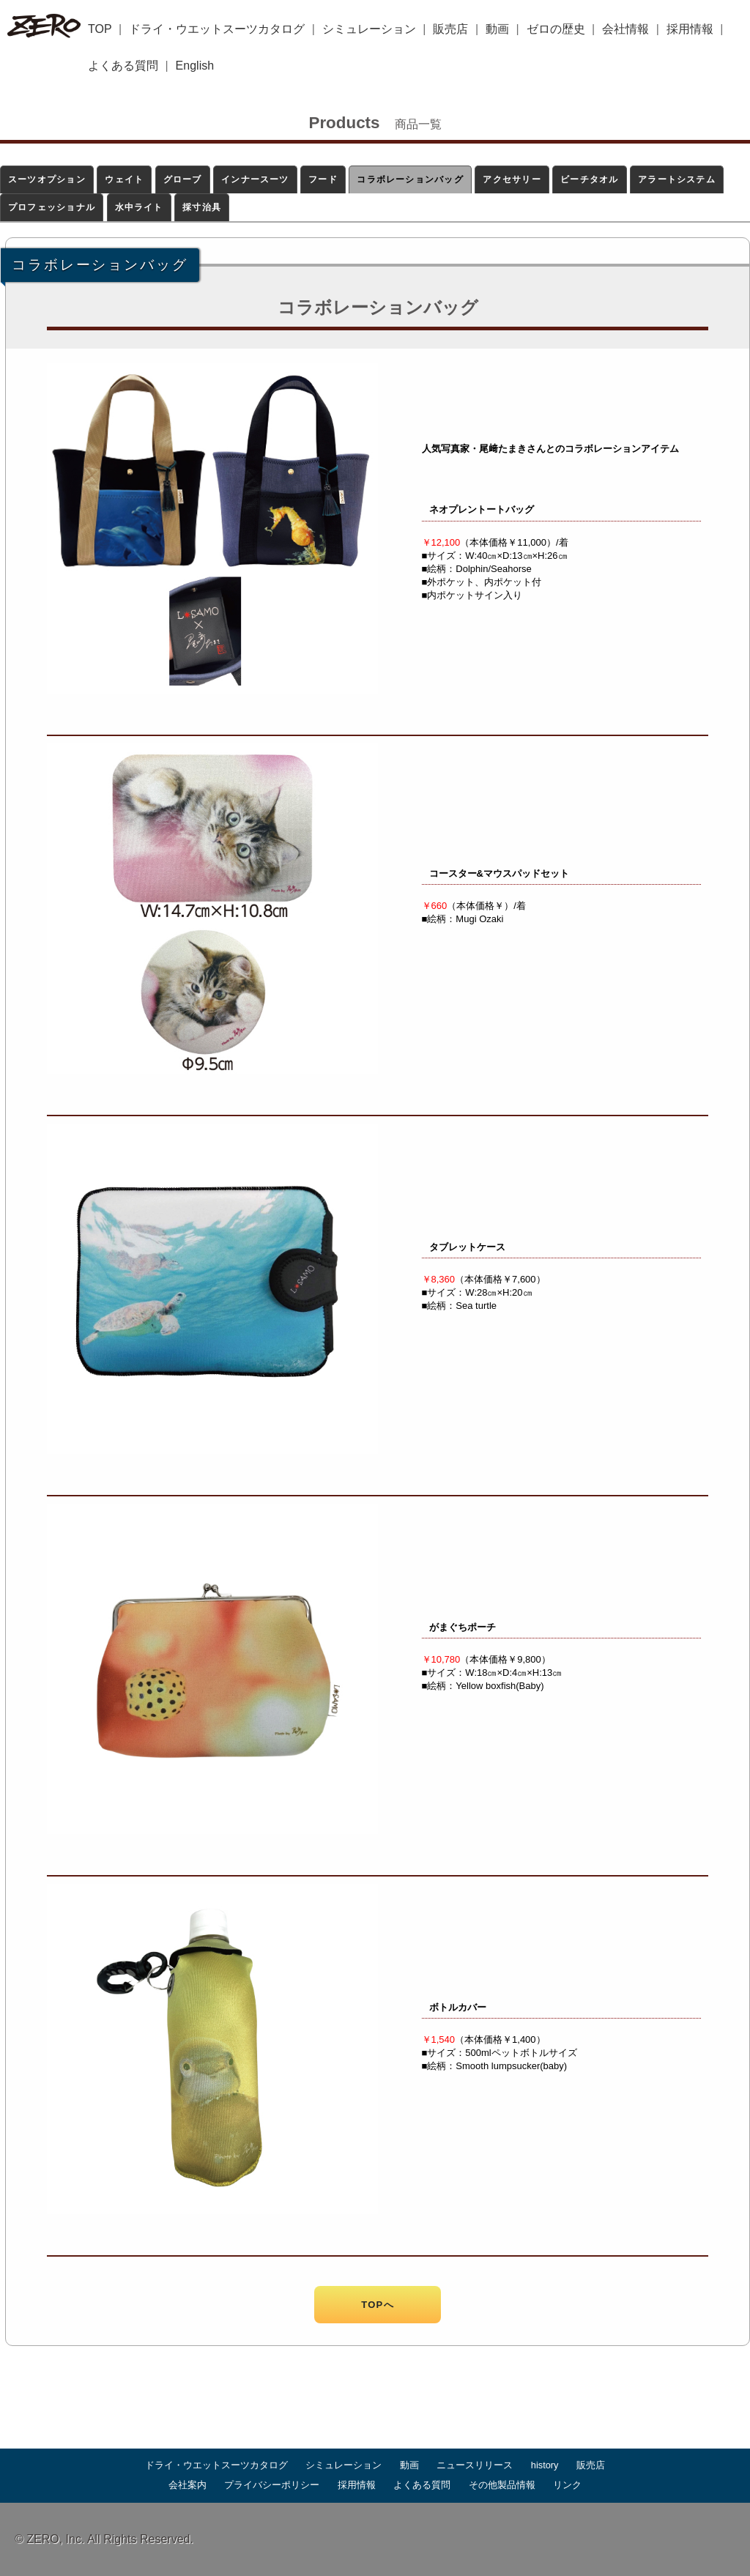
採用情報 (690, 29)
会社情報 (625, 29)
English (195, 65)
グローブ (182, 179)
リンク (567, 2484)
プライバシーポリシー (271, 2484)
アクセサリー (512, 179)
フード (323, 179)
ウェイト (124, 179)
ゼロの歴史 (556, 29)
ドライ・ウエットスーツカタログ (217, 29)
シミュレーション (369, 29)
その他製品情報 (502, 2484)
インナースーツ (255, 179)
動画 (497, 29)
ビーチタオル (589, 179)
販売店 (450, 29)
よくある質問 (123, 65)
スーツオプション (47, 179)
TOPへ (377, 2304)
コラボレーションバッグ (410, 179)
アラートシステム (677, 179)
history (545, 2465)
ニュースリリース (475, 2465)
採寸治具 (201, 207)
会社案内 (187, 2484)
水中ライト (139, 207)
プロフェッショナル (51, 207)
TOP (100, 29)
